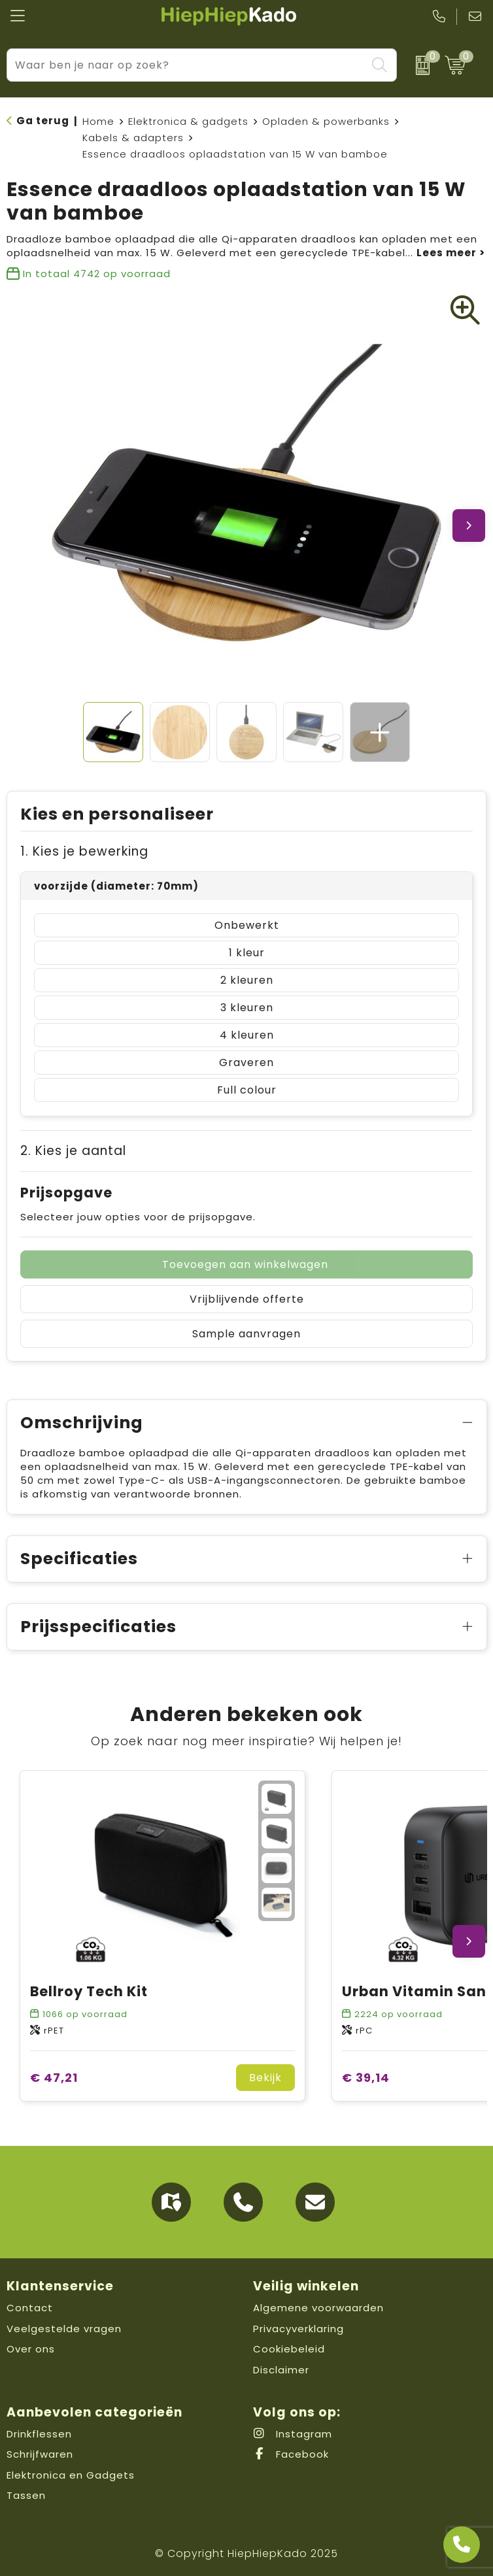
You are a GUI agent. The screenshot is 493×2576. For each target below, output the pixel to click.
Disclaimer (281, 2370)
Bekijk (265, 2077)
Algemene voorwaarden (318, 2308)
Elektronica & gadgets (188, 121)
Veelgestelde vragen (64, 2328)
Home (98, 121)
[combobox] (187, 65)
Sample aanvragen (246, 1333)
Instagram (292, 2434)
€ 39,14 (366, 2077)
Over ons (31, 2349)
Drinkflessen (39, 2434)
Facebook (291, 2454)
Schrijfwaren (40, 2454)
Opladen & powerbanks (326, 121)
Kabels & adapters (133, 137)
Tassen (26, 2495)
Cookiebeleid (289, 2349)
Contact (30, 2308)
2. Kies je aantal (73, 1151)
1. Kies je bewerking (84, 851)
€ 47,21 (54, 2077)
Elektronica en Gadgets (71, 2475)
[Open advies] (461, 2544)
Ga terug (42, 120)
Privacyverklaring (298, 2328)
